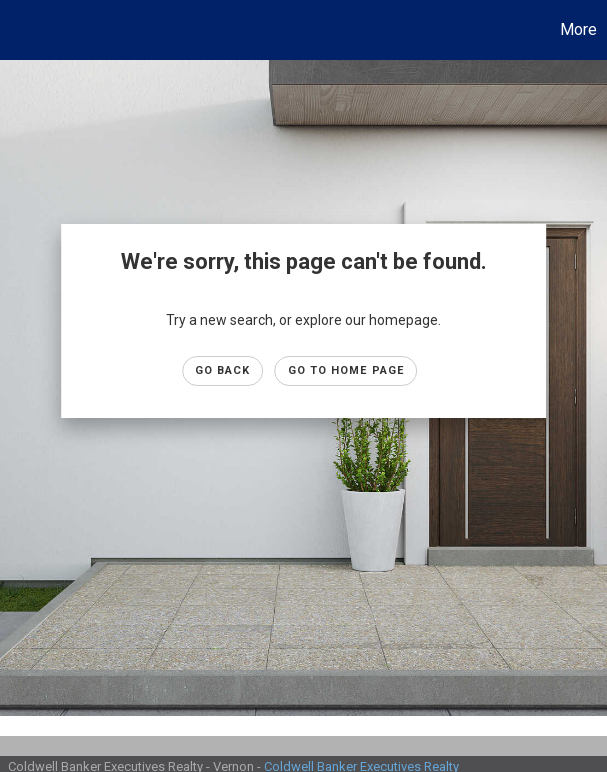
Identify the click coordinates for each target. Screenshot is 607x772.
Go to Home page (346, 370)
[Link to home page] (25, 30)
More (578, 29)
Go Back (223, 370)
